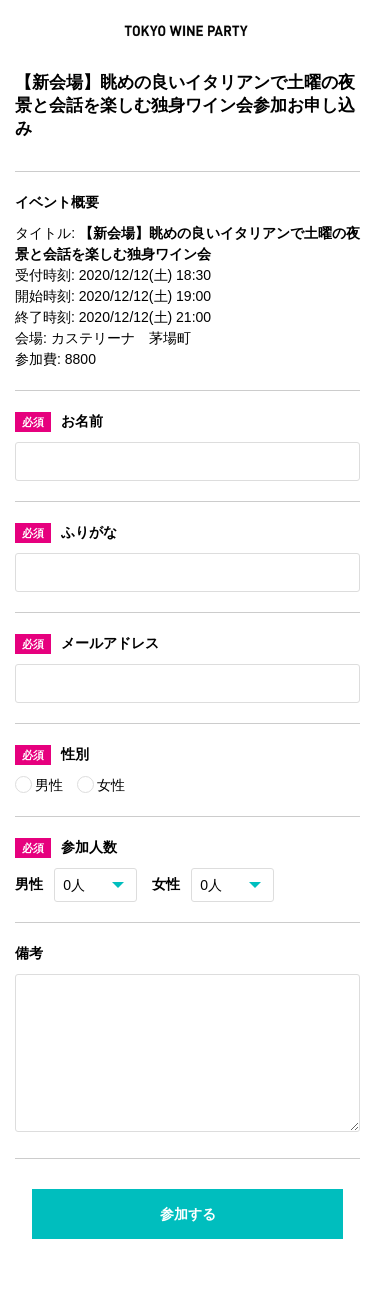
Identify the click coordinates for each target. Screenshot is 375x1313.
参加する (188, 1238)
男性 (51, 785)
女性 (111, 785)
